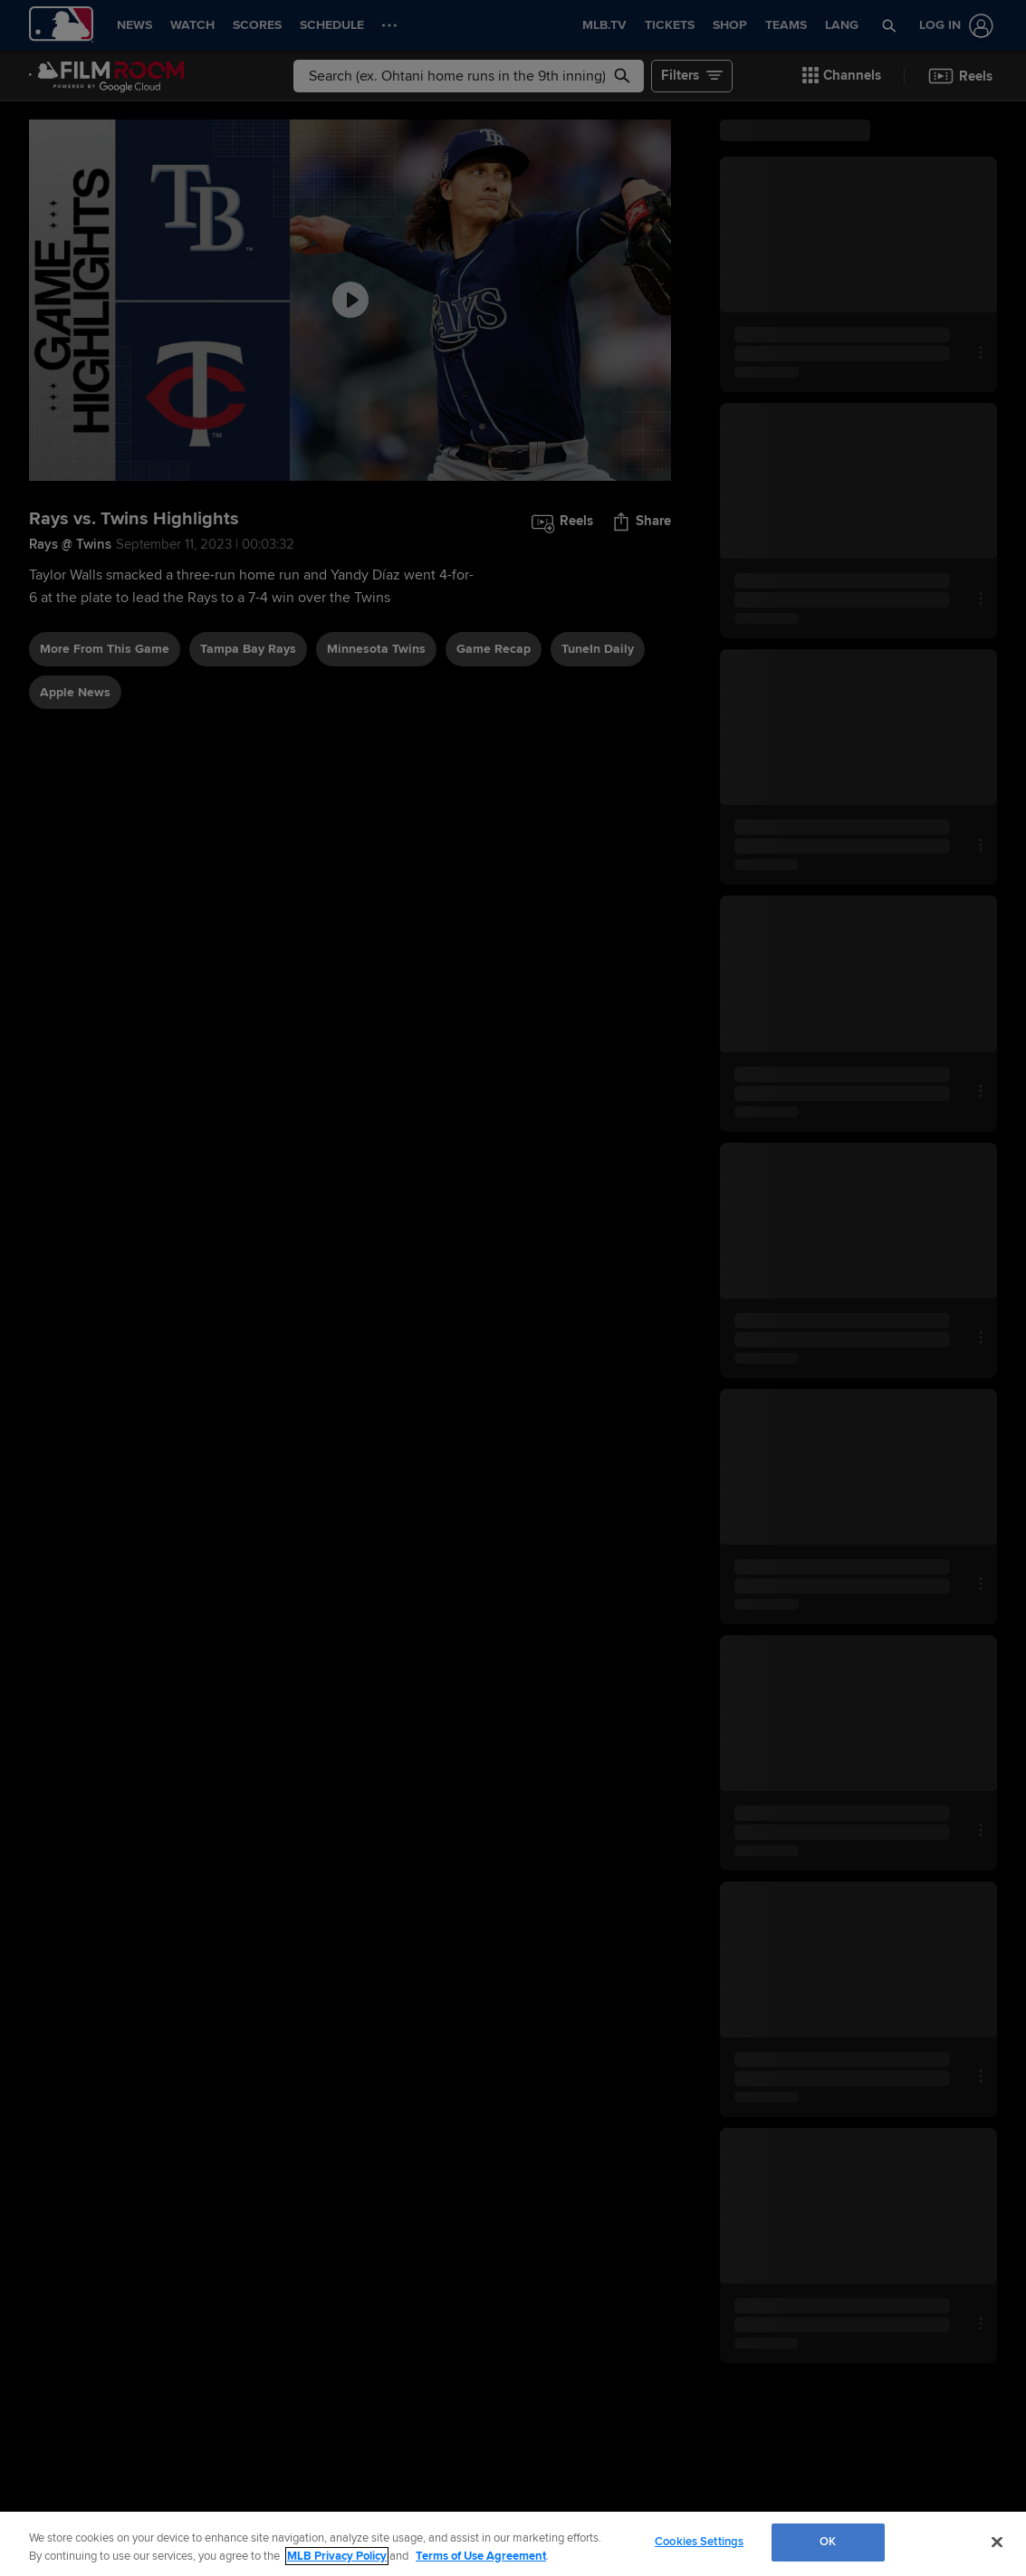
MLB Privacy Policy (337, 2556)
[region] (513, 2544)
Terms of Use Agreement (481, 2556)
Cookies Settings (699, 2541)
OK (828, 2541)
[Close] (997, 2542)
